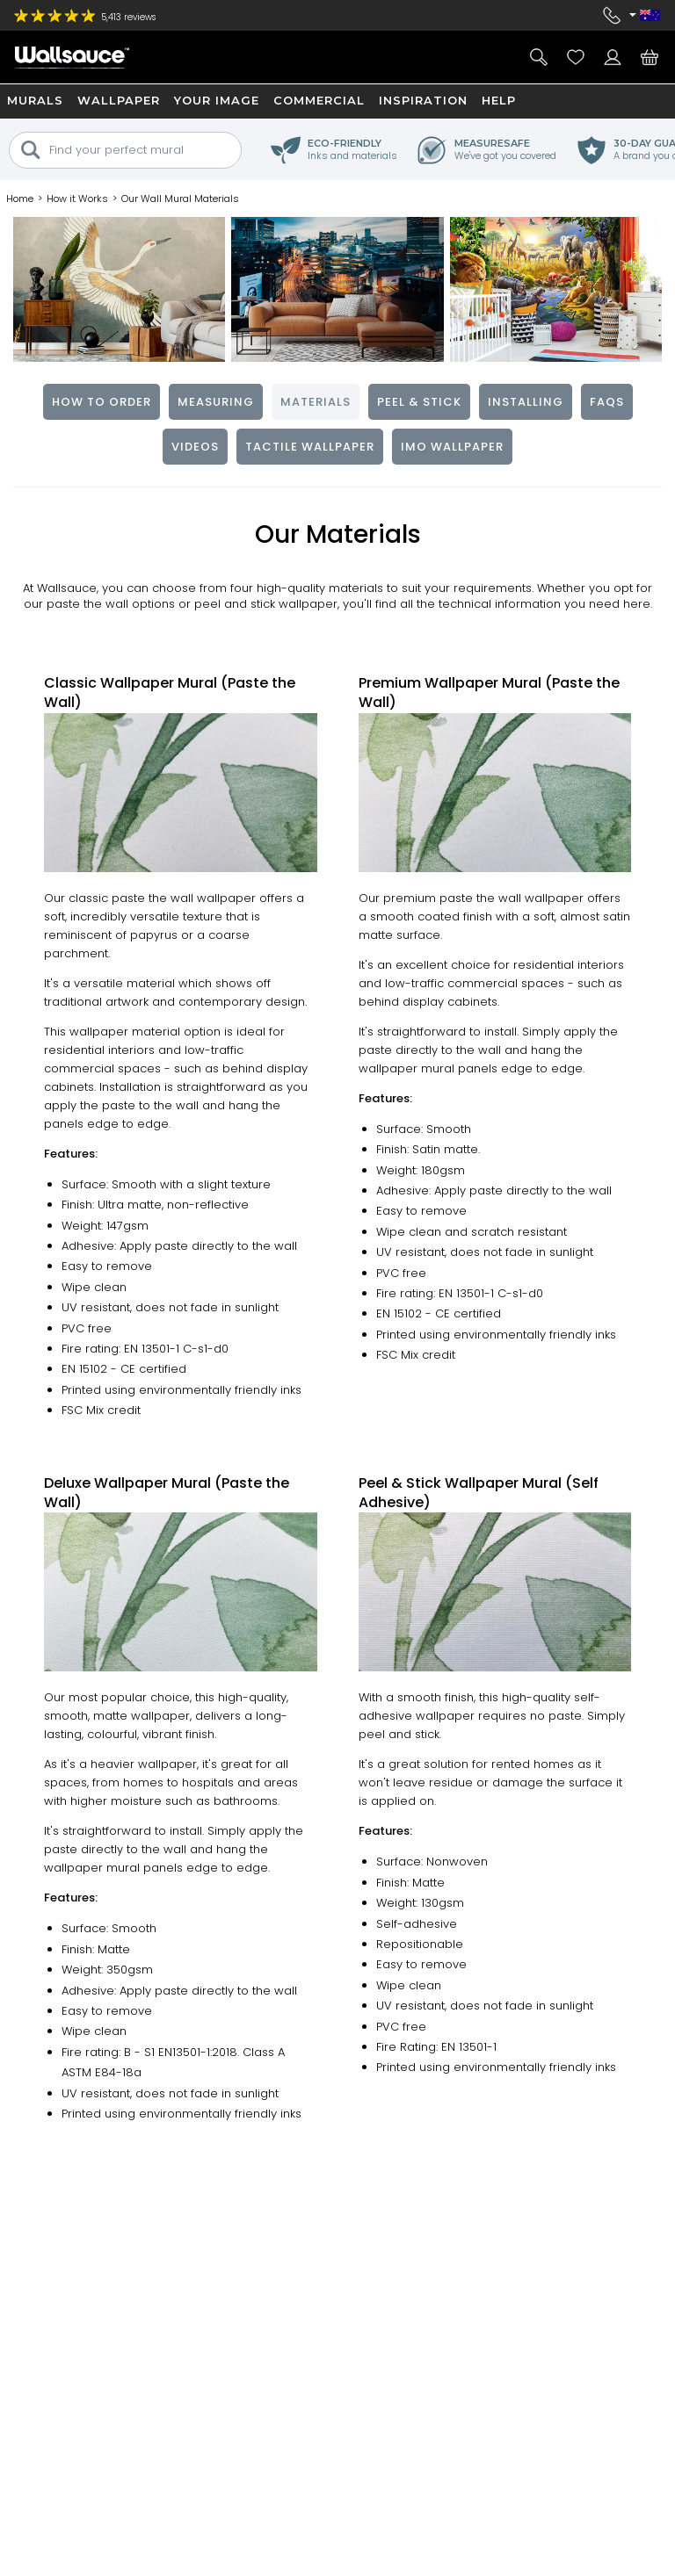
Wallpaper (118, 100)
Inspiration (423, 100)
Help (499, 100)
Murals (35, 100)
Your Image (216, 100)
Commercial (319, 100)
